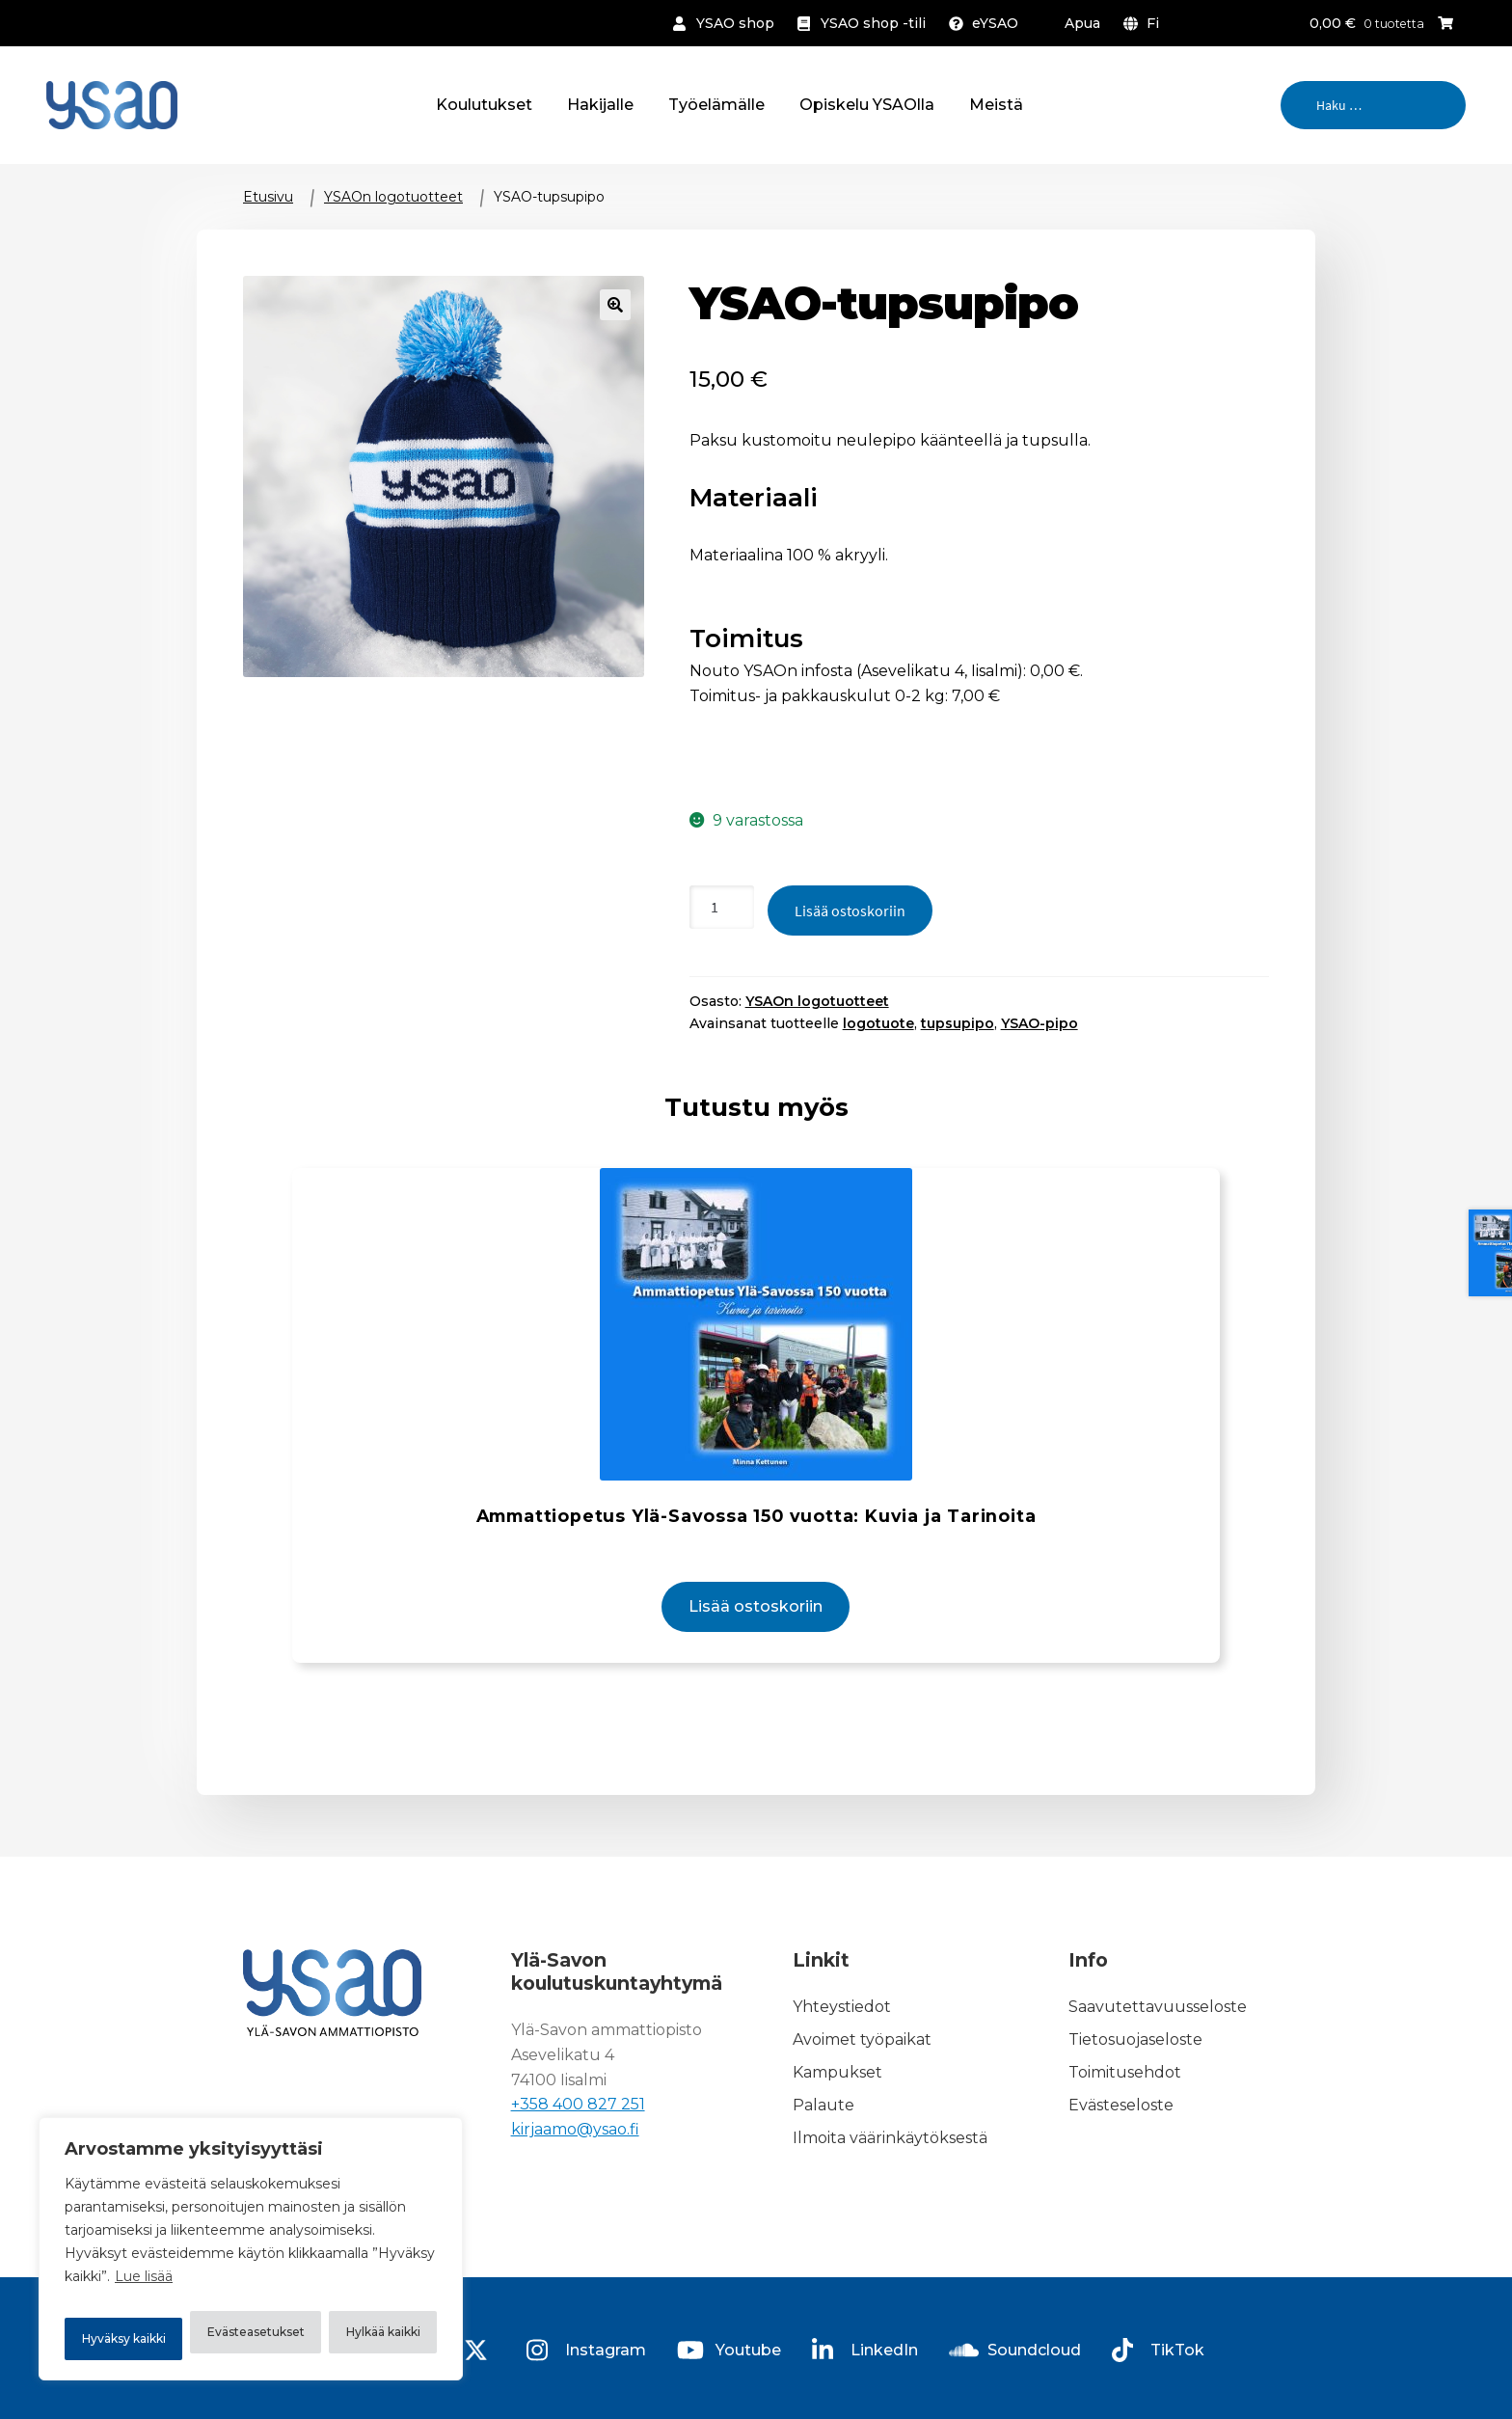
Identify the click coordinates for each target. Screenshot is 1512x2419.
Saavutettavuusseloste (1157, 2034)
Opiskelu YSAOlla (866, 104)
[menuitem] (1145, 23)
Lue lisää (144, 2240)
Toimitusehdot (1124, 2099)
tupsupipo (957, 1023)
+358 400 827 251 (578, 2132)
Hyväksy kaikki (251, 2339)
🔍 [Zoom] (615, 304)
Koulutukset (484, 104)
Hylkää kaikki (352, 2288)
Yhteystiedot (842, 2034)
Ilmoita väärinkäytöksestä (890, 2165)
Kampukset (837, 2099)
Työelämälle (716, 104)
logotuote (878, 1023)
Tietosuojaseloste (1135, 2067)
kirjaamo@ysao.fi (575, 2157)
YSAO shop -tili (873, 23)
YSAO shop (735, 23)
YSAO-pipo (1039, 1023)
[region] (251, 2230)
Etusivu (268, 196)
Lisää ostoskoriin (850, 910)
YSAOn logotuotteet (393, 196)
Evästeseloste (1121, 2132)
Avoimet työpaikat (862, 2067)
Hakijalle (600, 104)
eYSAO (995, 23)
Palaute (823, 2132)
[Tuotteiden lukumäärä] (722, 907)
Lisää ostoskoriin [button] (756, 1635)
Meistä (996, 104)
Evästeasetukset (161, 2288)
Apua (1082, 23)
